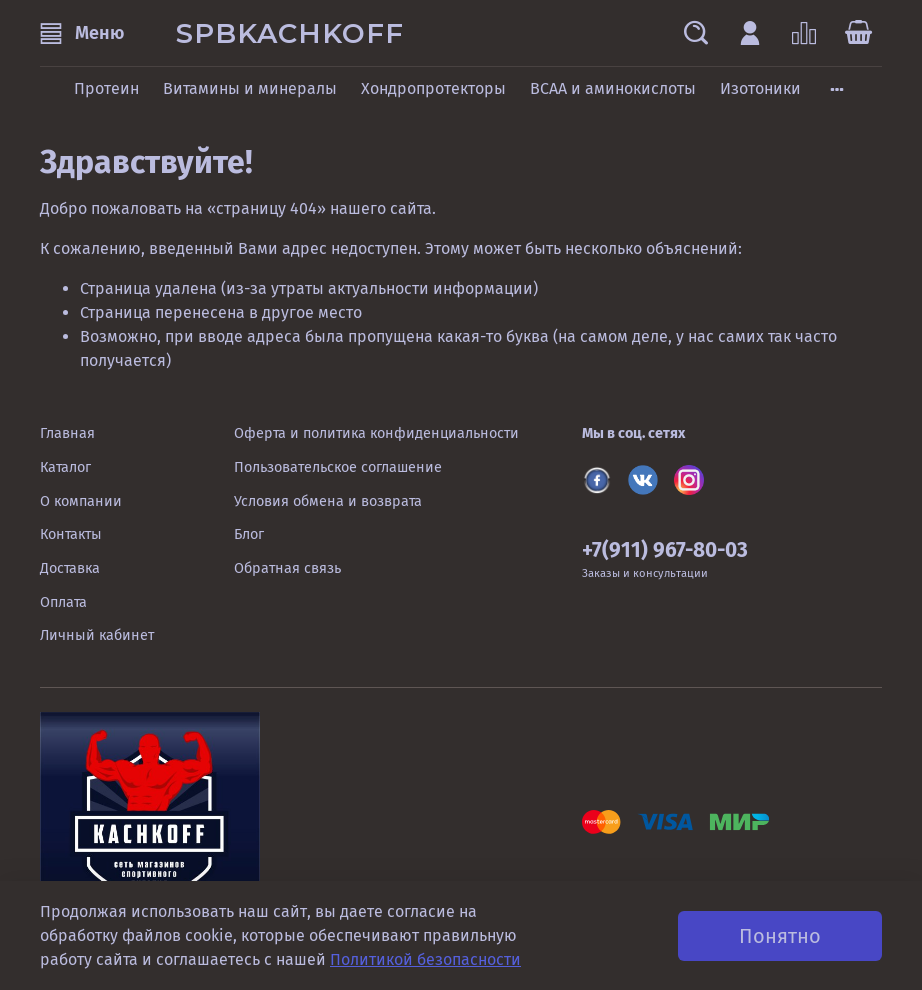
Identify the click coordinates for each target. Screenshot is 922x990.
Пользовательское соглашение (338, 467)
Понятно (780, 936)
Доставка (70, 568)
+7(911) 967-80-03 (665, 550)
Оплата (63, 602)
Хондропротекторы (433, 88)
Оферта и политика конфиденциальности (376, 433)
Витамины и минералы (250, 88)
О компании (81, 501)
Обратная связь (287, 568)
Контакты (71, 534)
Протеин (106, 88)
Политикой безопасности (425, 959)
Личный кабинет (97, 635)
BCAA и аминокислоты (613, 88)
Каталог (65, 467)
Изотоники (760, 88)
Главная (67, 433)
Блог (249, 534)
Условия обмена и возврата (328, 501)
